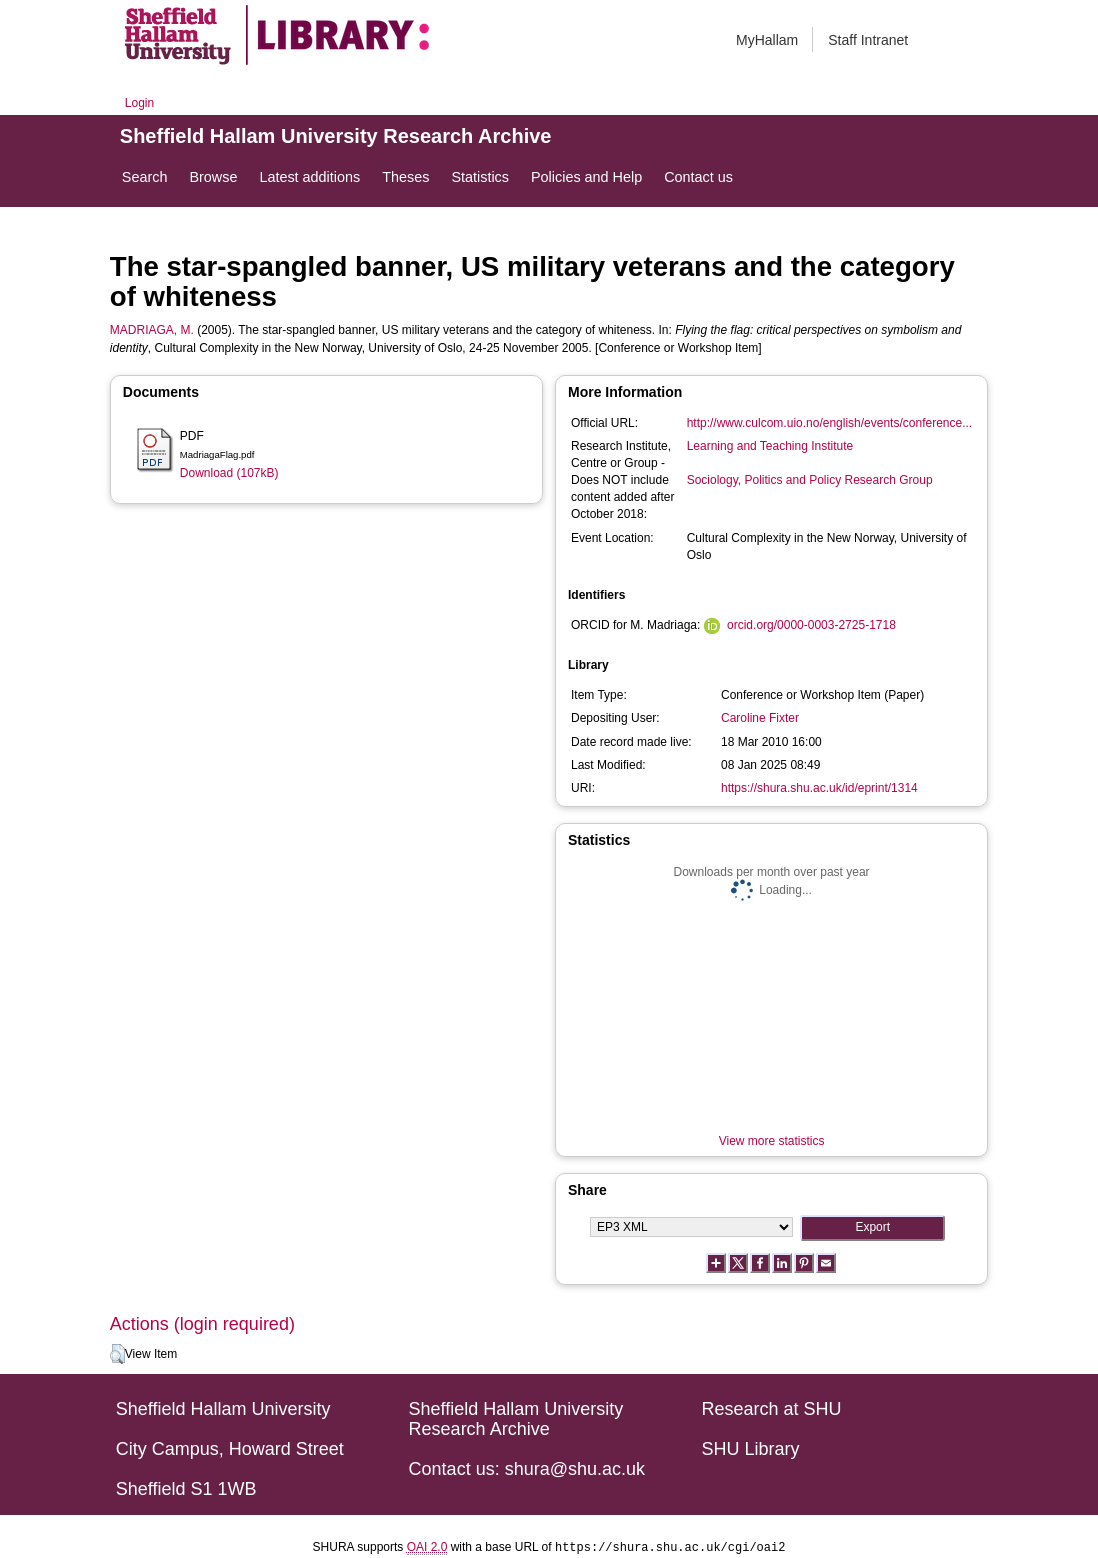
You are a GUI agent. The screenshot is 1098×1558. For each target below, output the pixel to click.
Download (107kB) (229, 473)
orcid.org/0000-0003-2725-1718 (811, 625)
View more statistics (772, 1141)
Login (139, 103)
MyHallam (767, 40)
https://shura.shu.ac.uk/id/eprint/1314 (819, 788)
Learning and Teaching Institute (770, 446)
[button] (117, 1354)
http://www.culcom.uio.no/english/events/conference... (830, 423)
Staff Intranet (868, 40)
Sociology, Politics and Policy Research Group (810, 480)
